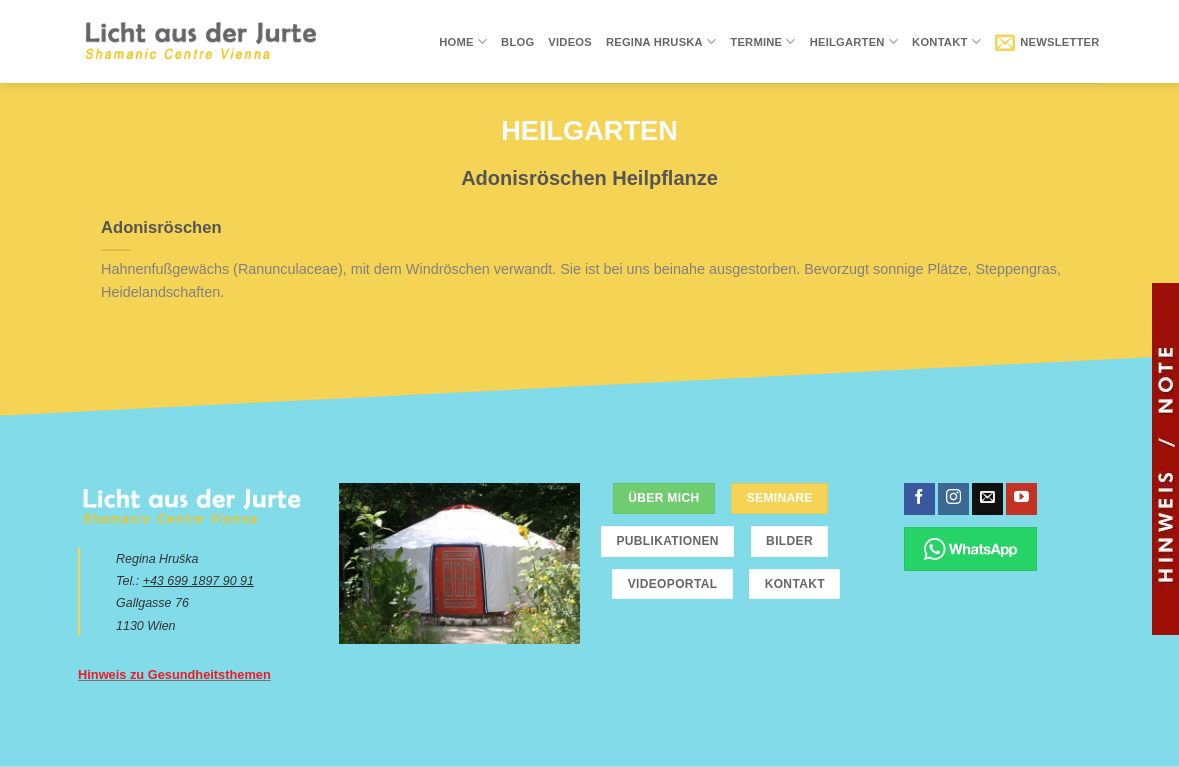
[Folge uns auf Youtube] (1021, 499)
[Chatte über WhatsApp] (970, 548)
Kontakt (946, 41)
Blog (517, 42)
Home (463, 41)
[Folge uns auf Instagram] (953, 499)
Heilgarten (854, 41)
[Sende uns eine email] (987, 499)
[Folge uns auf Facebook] (919, 499)
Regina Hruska (661, 41)
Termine (762, 41)
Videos (570, 42)
